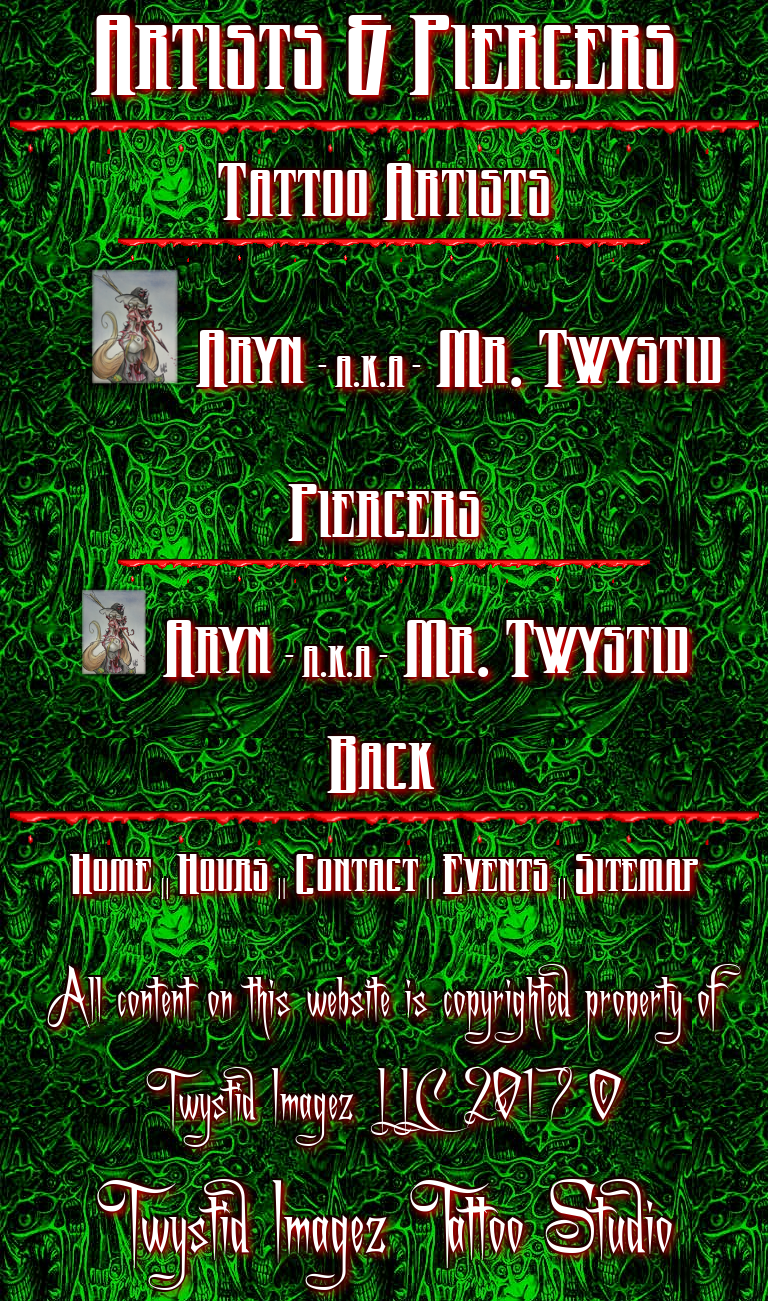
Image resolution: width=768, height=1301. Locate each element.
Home (111, 878)
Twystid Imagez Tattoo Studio (384, 1221)
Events (495, 878)
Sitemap (636, 878)
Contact (356, 878)
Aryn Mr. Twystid (405, 333)
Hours (223, 878)
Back (380, 771)
